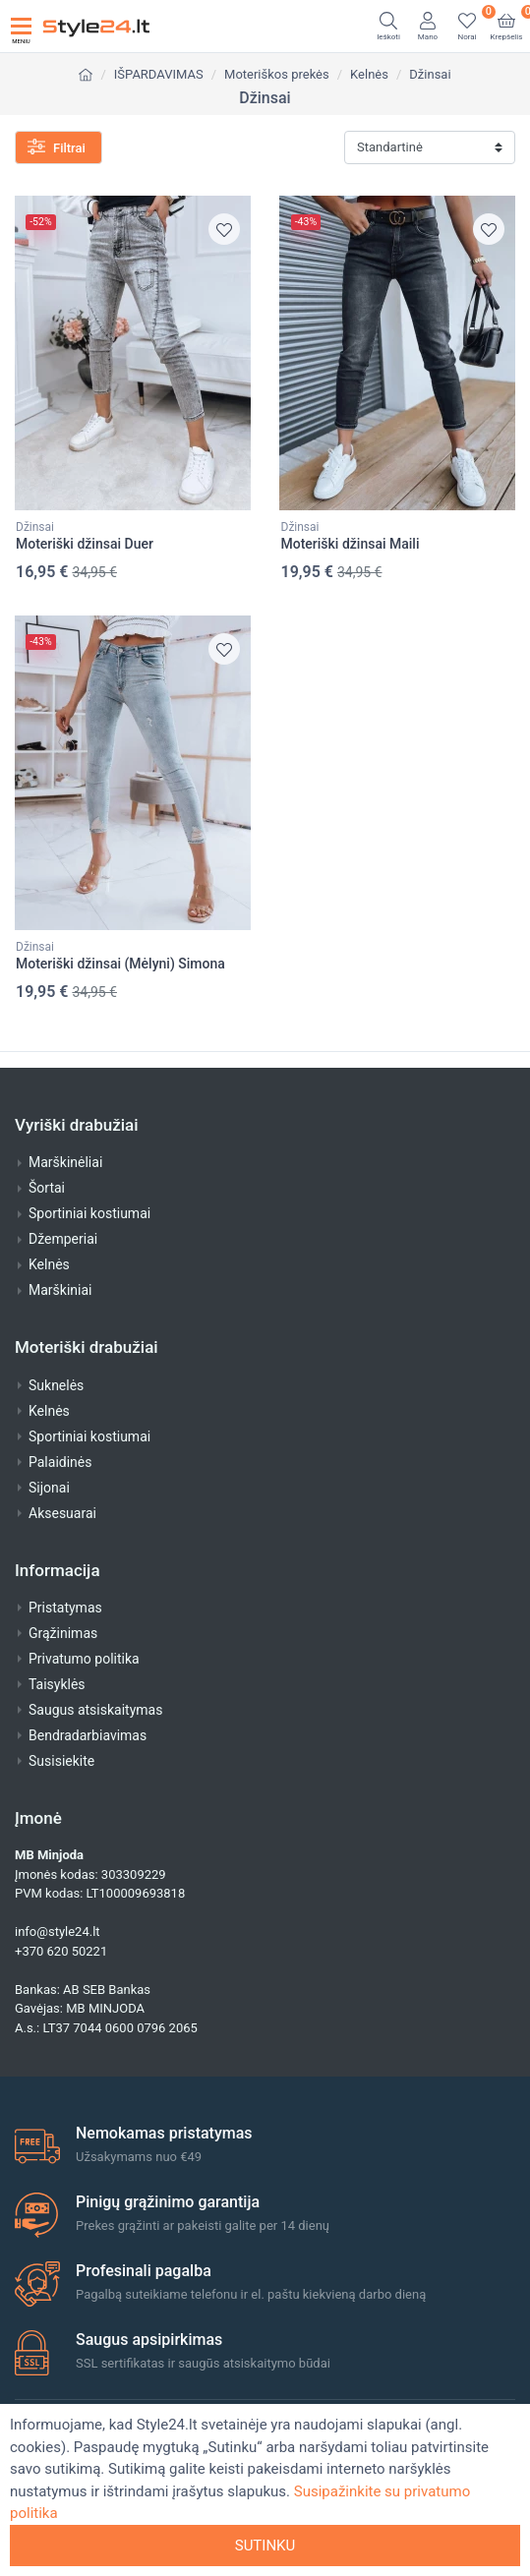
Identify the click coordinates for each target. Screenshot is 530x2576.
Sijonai (49, 1487)
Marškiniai (60, 1290)
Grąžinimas (63, 1633)
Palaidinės (60, 1462)
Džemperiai (63, 1239)
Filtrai (57, 146)
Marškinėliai (65, 1162)
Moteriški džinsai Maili (350, 544)
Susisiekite (61, 1761)
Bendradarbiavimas (88, 1735)
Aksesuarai (62, 1513)
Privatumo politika (84, 1659)
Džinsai (429, 74)
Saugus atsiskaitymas (95, 1710)
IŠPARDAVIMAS (159, 74)
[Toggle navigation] (21, 26)
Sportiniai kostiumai (89, 1213)
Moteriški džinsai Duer (84, 544)
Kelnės (369, 74)
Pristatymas (65, 1607)
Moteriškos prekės (276, 74)
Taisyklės (57, 1684)
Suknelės (56, 1385)
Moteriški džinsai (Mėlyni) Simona (120, 963)
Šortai (47, 1188)
